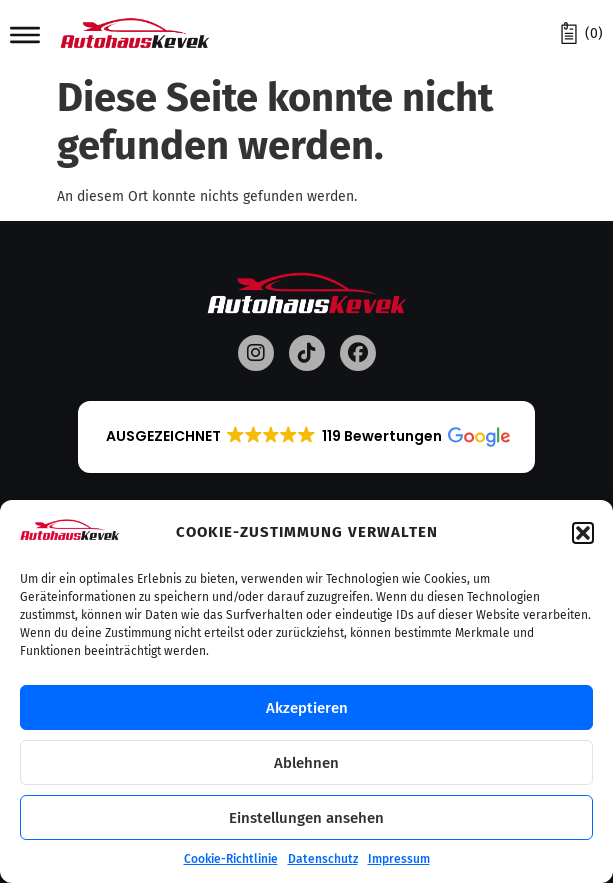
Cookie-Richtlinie (231, 859)
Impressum (399, 859)
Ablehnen (306, 763)
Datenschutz (323, 859)
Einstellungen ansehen (306, 818)
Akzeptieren (307, 708)
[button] (583, 533)
